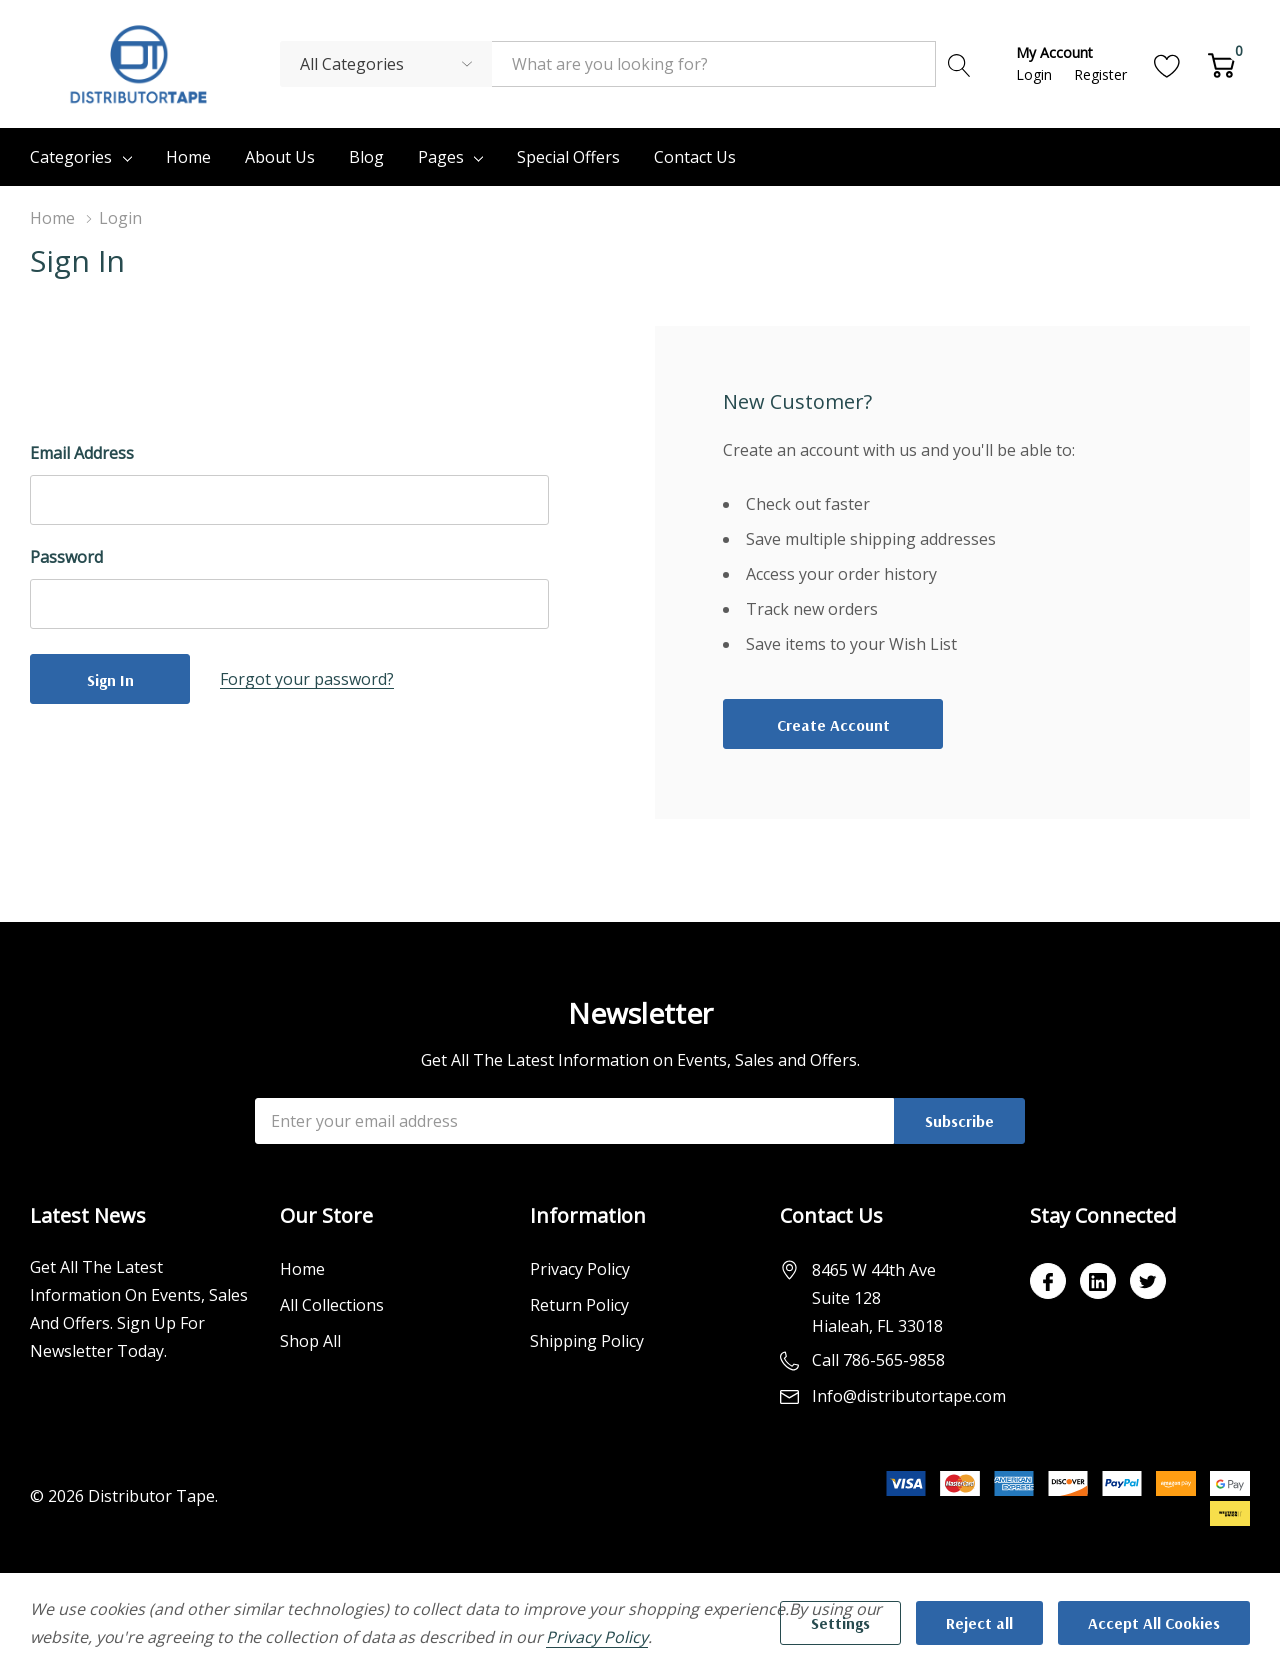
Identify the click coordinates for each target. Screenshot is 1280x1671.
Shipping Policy (587, 1341)
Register (1100, 74)
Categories (71, 157)
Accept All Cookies (1154, 1623)
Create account (833, 725)
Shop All (310, 1341)
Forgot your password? (307, 679)
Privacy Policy (580, 1269)
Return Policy (579, 1305)
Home (302, 1269)
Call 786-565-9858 (878, 1360)
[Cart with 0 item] (1221, 63)
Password (66, 557)
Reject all (979, 1623)
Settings (840, 1623)
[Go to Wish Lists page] (1167, 63)
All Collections (332, 1305)
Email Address (82, 453)
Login (1036, 74)
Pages (441, 157)
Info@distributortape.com (909, 1396)
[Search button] (959, 64)
